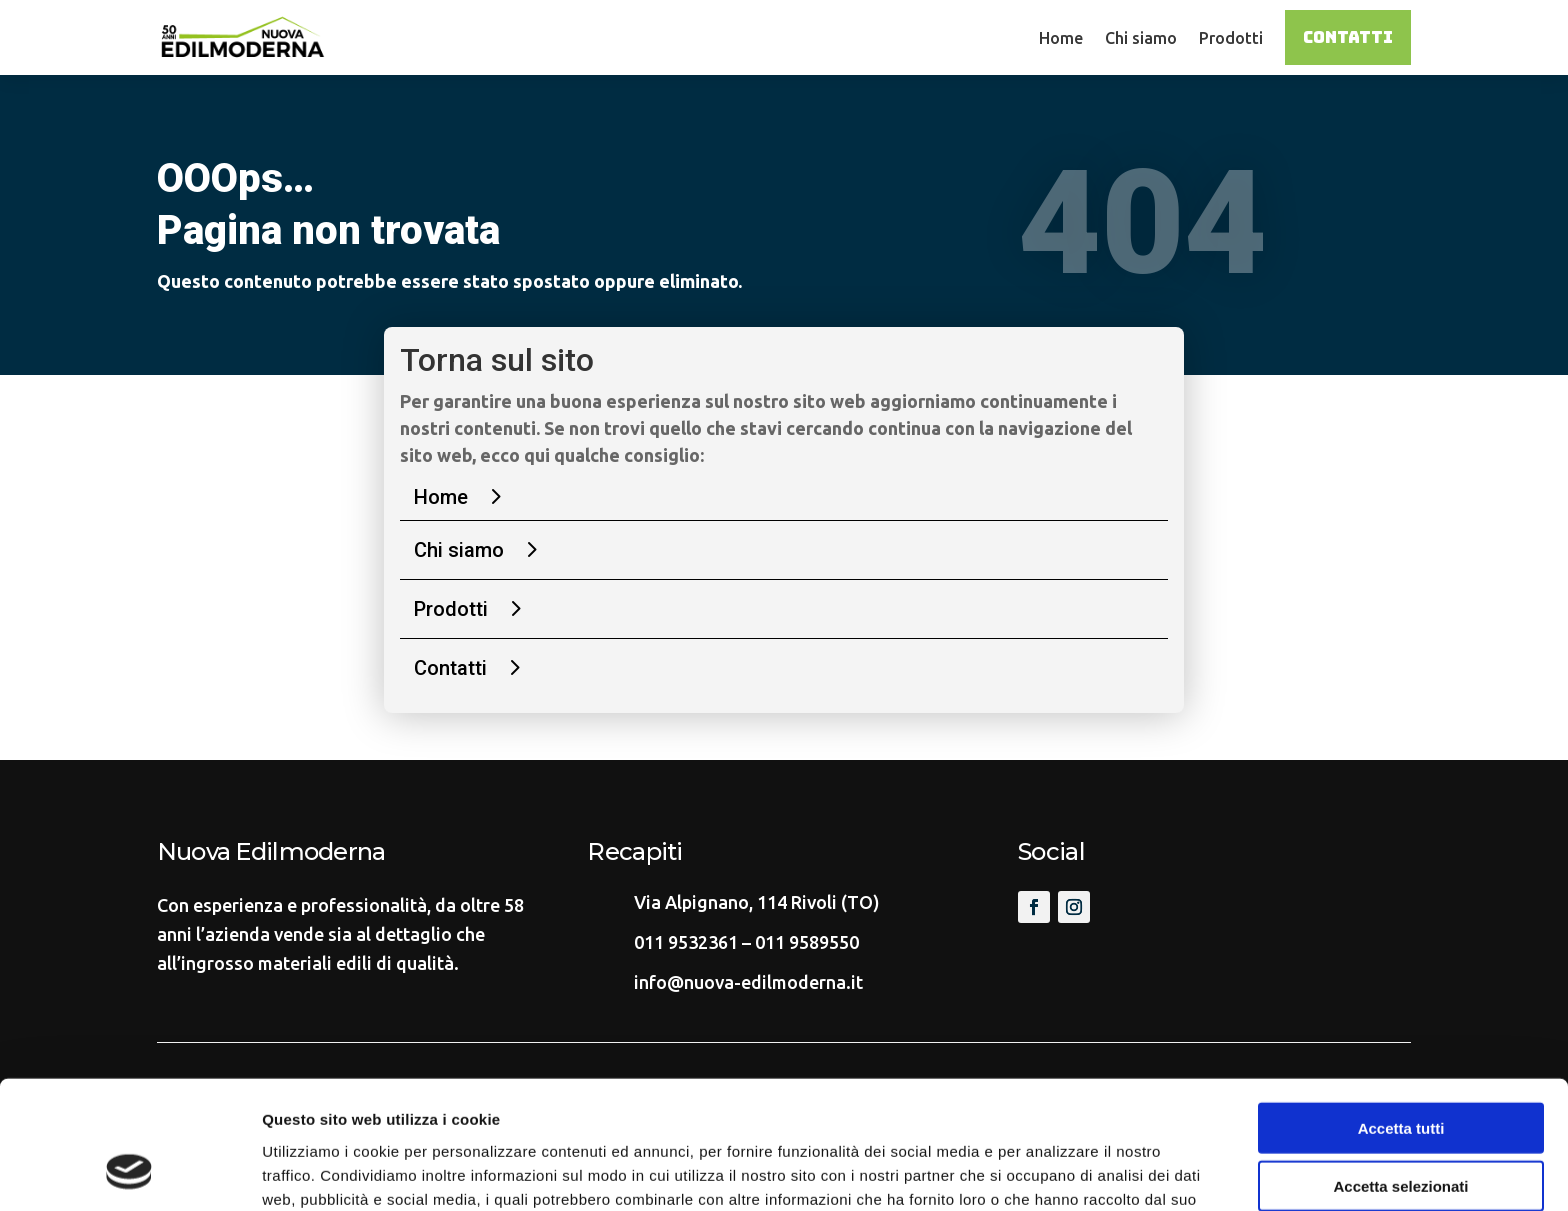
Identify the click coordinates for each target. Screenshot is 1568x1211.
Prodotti (1231, 38)
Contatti (1348, 37)
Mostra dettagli (1052, 1171)
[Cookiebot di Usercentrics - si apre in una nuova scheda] (129, 1172)
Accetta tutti (1401, 1011)
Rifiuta (1401, 1128)
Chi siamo (1141, 38)
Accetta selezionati (1400, 1070)
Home (1061, 38)
